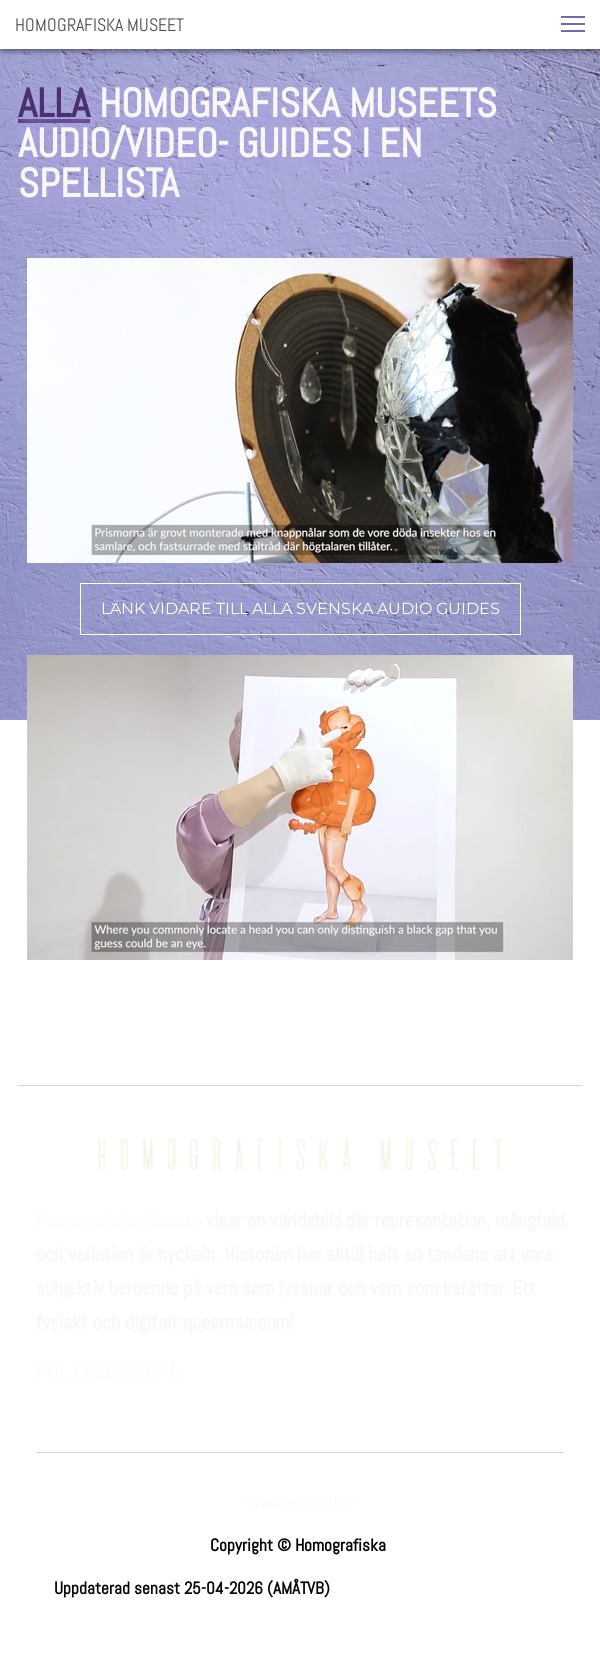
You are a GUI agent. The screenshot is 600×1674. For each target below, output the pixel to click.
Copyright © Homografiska (300, 1545)
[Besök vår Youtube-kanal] (148, 1401)
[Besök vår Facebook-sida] (52, 1401)
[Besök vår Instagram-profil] (100, 1401)
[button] (573, 24)
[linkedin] (196, 1401)
